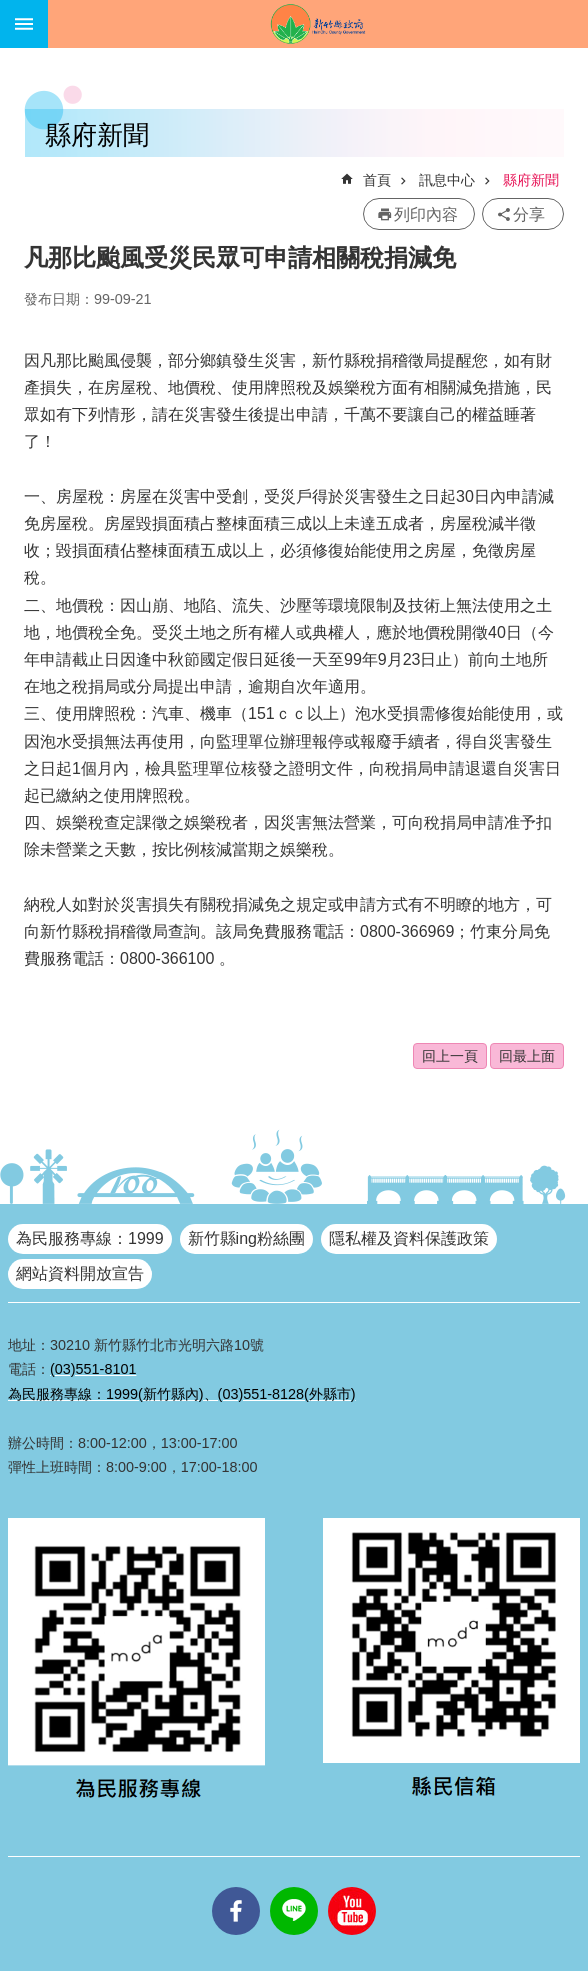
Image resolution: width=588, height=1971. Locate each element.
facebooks (236, 1887)
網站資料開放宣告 (80, 1273)
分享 (529, 214)
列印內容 (426, 214)
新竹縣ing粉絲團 (246, 1238)
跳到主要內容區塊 (10, 10)
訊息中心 (447, 180)
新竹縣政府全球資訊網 (318, 24)
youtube (352, 1887)
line (294, 1887)
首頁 (377, 180)
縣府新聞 (531, 180)
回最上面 (527, 1056)
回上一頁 (450, 1056)
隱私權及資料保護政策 (409, 1238)
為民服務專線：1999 (90, 1238)
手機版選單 (24, 24)
